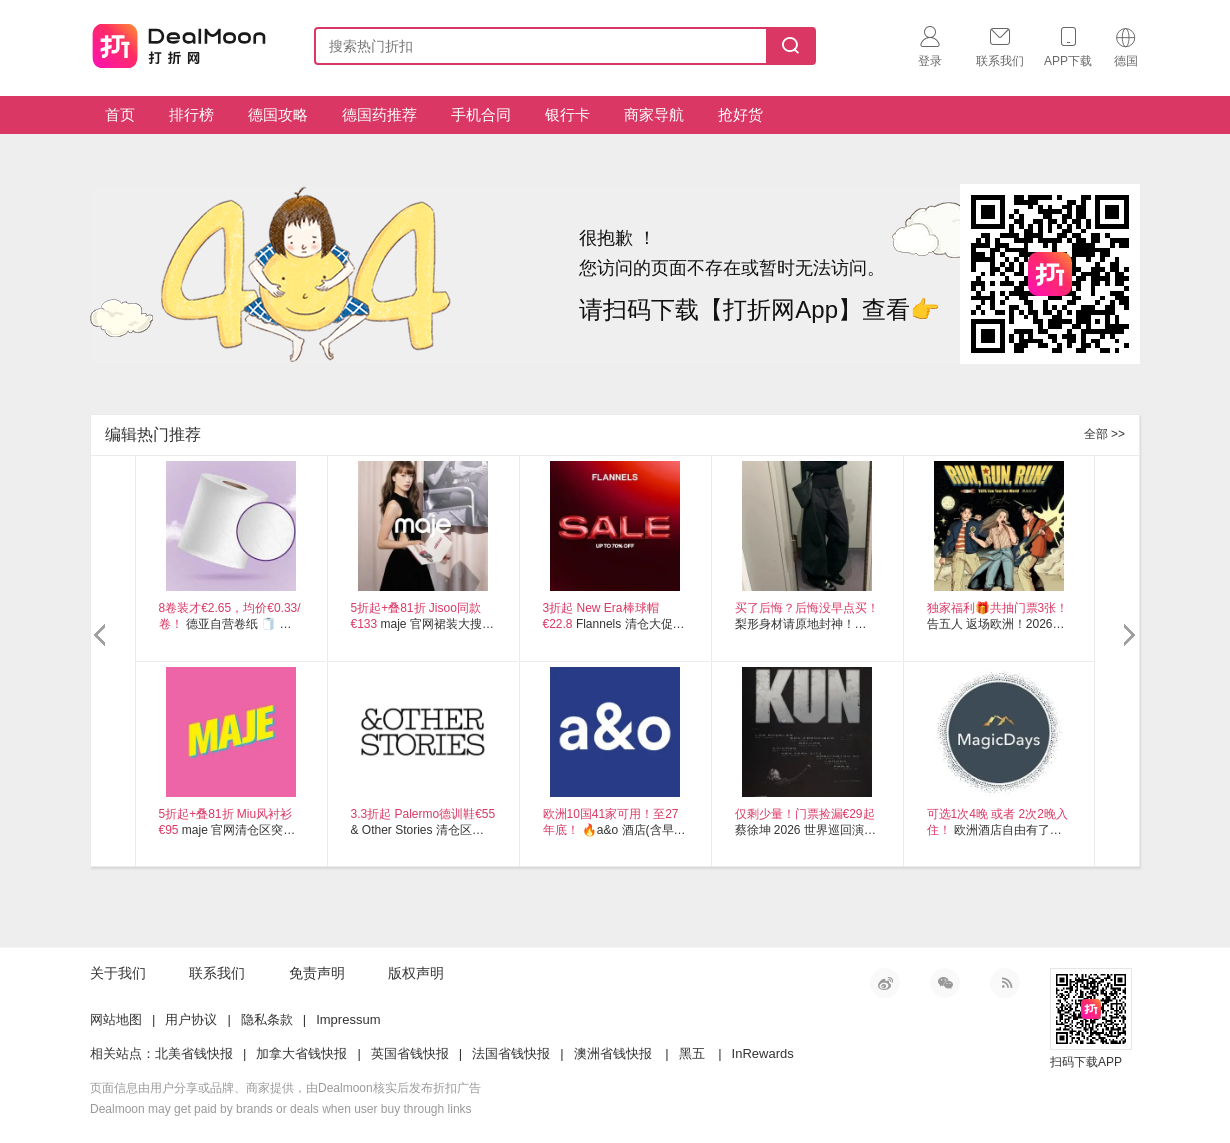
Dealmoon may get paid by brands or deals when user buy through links (281, 1109)
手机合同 (481, 114)
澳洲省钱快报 (613, 1053)
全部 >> (1104, 434)
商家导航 (654, 114)
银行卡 (567, 114)
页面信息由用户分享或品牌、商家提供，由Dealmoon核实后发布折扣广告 (285, 1088)
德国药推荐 (379, 114)
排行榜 (191, 114)
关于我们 (118, 973)
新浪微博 (885, 983)
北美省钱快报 (194, 1053)
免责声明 (317, 973)
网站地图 (116, 1019)
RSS (1005, 983)
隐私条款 (267, 1019)
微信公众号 (945, 983)
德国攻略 (278, 114)
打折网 (179, 42)
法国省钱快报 (511, 1053)
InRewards (763, 1053)
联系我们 (217, 973)
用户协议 (191, 1019)
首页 (120, 114)
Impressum (348, 1019)
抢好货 (740, 114)
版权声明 (416, 973)
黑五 (692, 1053)
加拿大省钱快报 (301, 1053)
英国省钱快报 (410, 1053)
